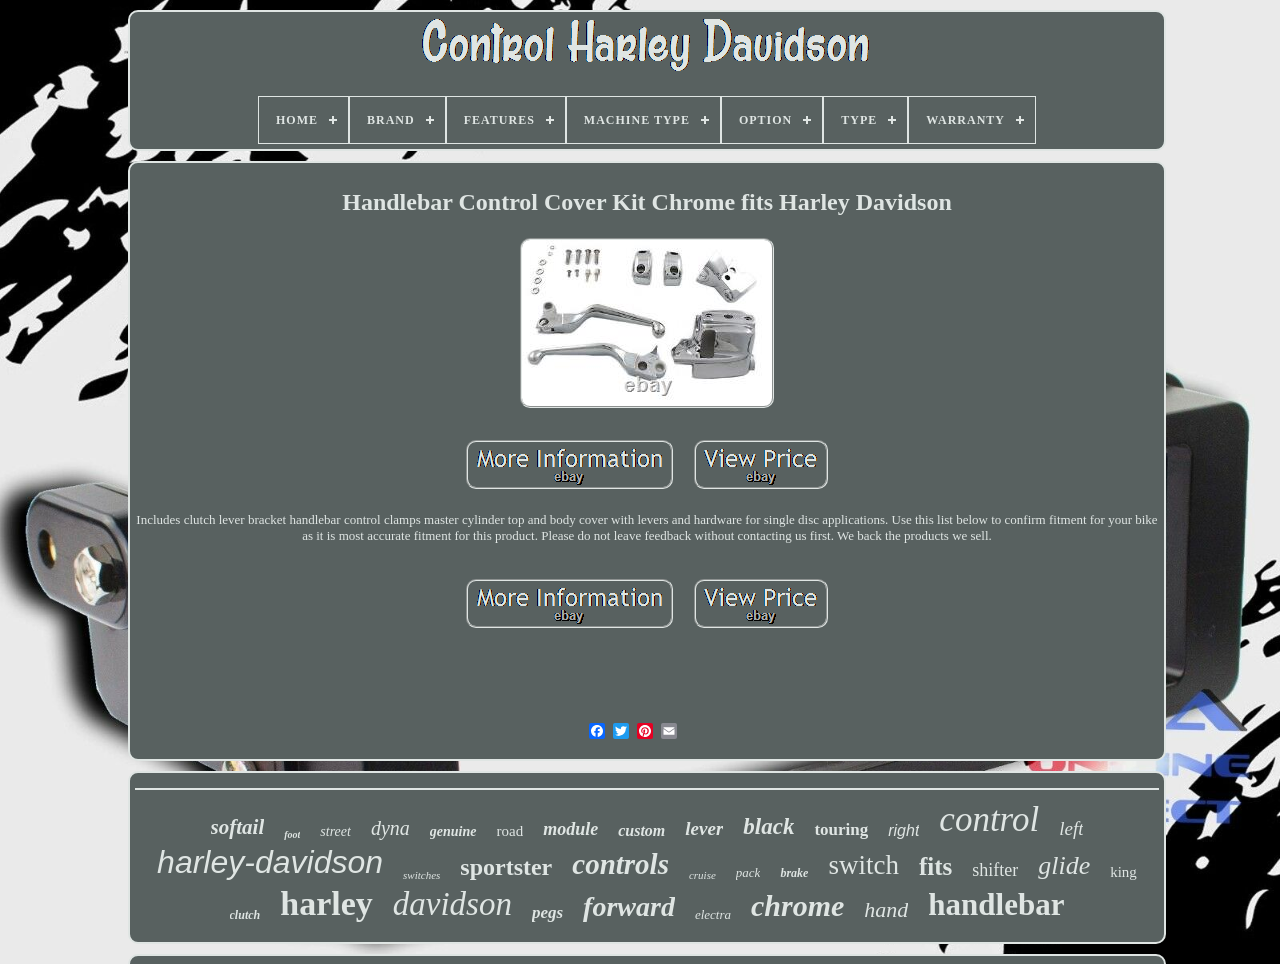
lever (704, 828)
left (1071, 828)
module (570, 829)
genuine (453, 831)
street (335, 831)
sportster (506, 867)
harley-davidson (270, 862)
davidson (452, 904)
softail (238, 827)
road (510, 831)
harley (326, 903)
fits (935, 866)
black (768, 826)
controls (620, 864)
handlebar (996, 904)
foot (292, 834)
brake (794, 873)
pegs (547, 912)
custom (641, 830)
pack (748, 872)
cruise (702, 875)
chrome (797, 905)
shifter (995, 870)
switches (421, 875)
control (989, 819)
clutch (245, 915)
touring (841, 829)
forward (629, 906)
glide (1064, 865)
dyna (390, 828)
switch (863, 865)
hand (886, 909)
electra (713, 914)
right (903, 830)
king (1123, 872)
